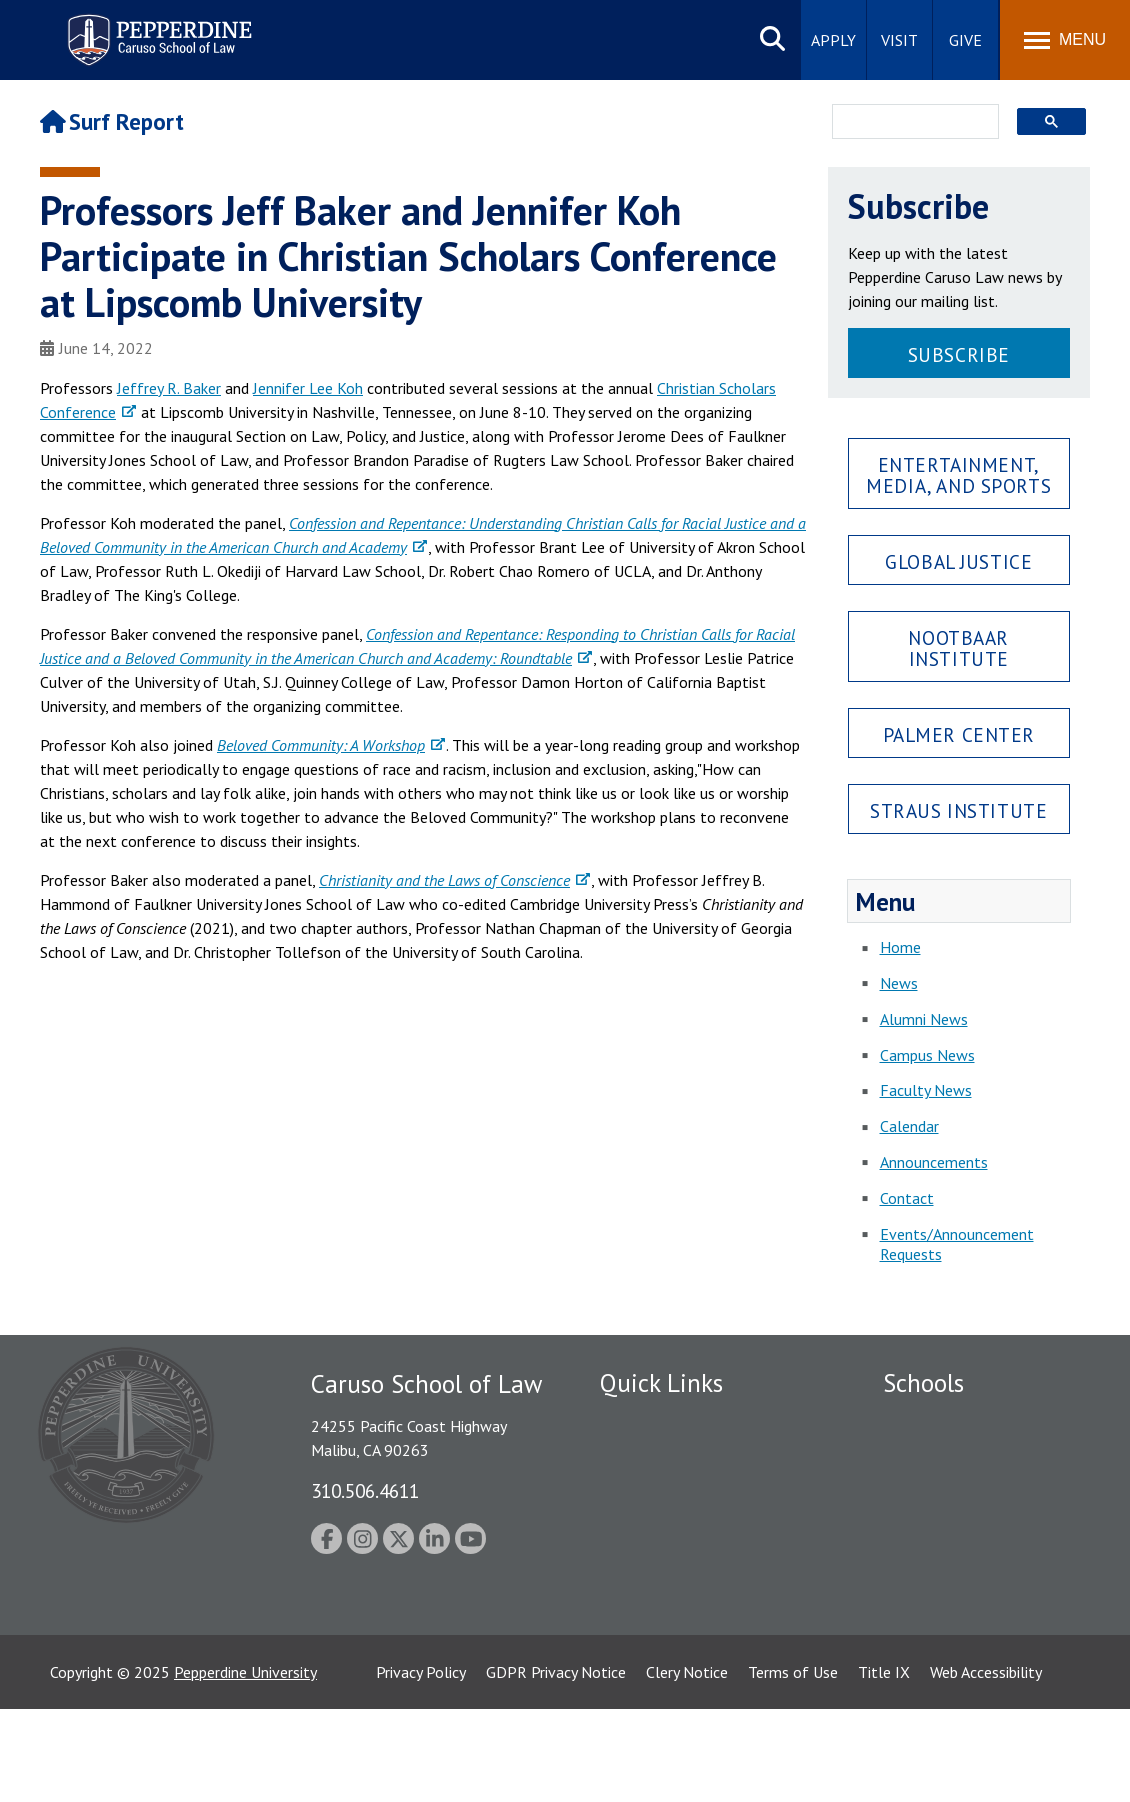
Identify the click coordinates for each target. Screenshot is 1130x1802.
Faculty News (926, 1090)
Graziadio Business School (970, 1491)
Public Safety (644, 1421)
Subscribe (959, 354)
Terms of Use (793, 1765)
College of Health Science (970, 1616)
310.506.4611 (365, 1490)
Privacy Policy (421, 1765)
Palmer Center (959, 734)
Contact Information (670, 1560)
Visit (899, 40)
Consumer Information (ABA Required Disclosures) (693, 1605)
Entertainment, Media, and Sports (958, 475)
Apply (833, 40)
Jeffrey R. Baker (169, 388)
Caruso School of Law (957, 1456)
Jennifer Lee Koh (308, 388)
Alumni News (924, 1019)
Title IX (884, 1765)
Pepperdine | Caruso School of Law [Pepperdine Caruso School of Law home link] (156, 27)
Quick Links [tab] (661, 1383)
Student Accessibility (669, 1456)
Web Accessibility (986, 1765)
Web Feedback (647, 1685)
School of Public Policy (960, 1581)
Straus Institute (958, 810)
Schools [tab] (923, 1383)
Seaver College (933, 1421)
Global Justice (958, 561)
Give (965, 40)
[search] (910, 123)
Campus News (927, 1055)
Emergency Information (679, 1491)
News (899, 983)
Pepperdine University (245, 1765)
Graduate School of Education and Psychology (984, 1535)
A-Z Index (632, 1651)
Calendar (909, 1126)
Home (900, 947)
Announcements (934, 1162)
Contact (907, 1198)
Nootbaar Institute (958, 648)
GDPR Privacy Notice (556, 1765)
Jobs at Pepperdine (662, 1525)
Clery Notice (687, 1765)
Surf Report (112, 121)
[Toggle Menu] (1065, 40)
